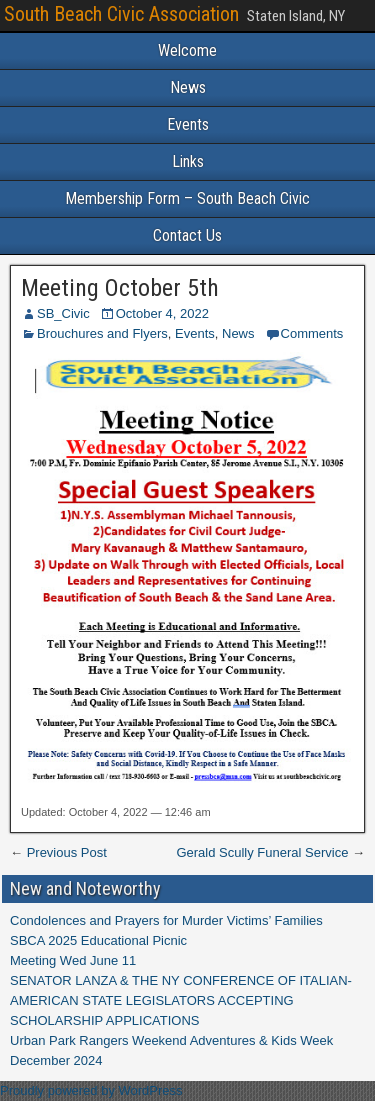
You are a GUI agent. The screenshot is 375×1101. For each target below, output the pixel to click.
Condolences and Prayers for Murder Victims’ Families (166, 920)
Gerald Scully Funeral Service (262, 852)
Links (188, 161)
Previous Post (67, 852)
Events (188, 124)
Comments (312, 333)
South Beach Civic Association (121, 14)
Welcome (187, 50)
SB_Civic (63, 313)
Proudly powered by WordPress (91, 1090)
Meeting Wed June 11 (73, 960)
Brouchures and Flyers (102, 333)
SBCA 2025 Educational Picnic (98, 940)
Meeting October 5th (120, 288)
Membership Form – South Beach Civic (187, 198)
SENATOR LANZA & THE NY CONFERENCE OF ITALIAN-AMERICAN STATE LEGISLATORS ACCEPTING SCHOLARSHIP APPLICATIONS (181, 1000)
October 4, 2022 (162, 313)
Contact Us (187, 235)
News (188, 87)
